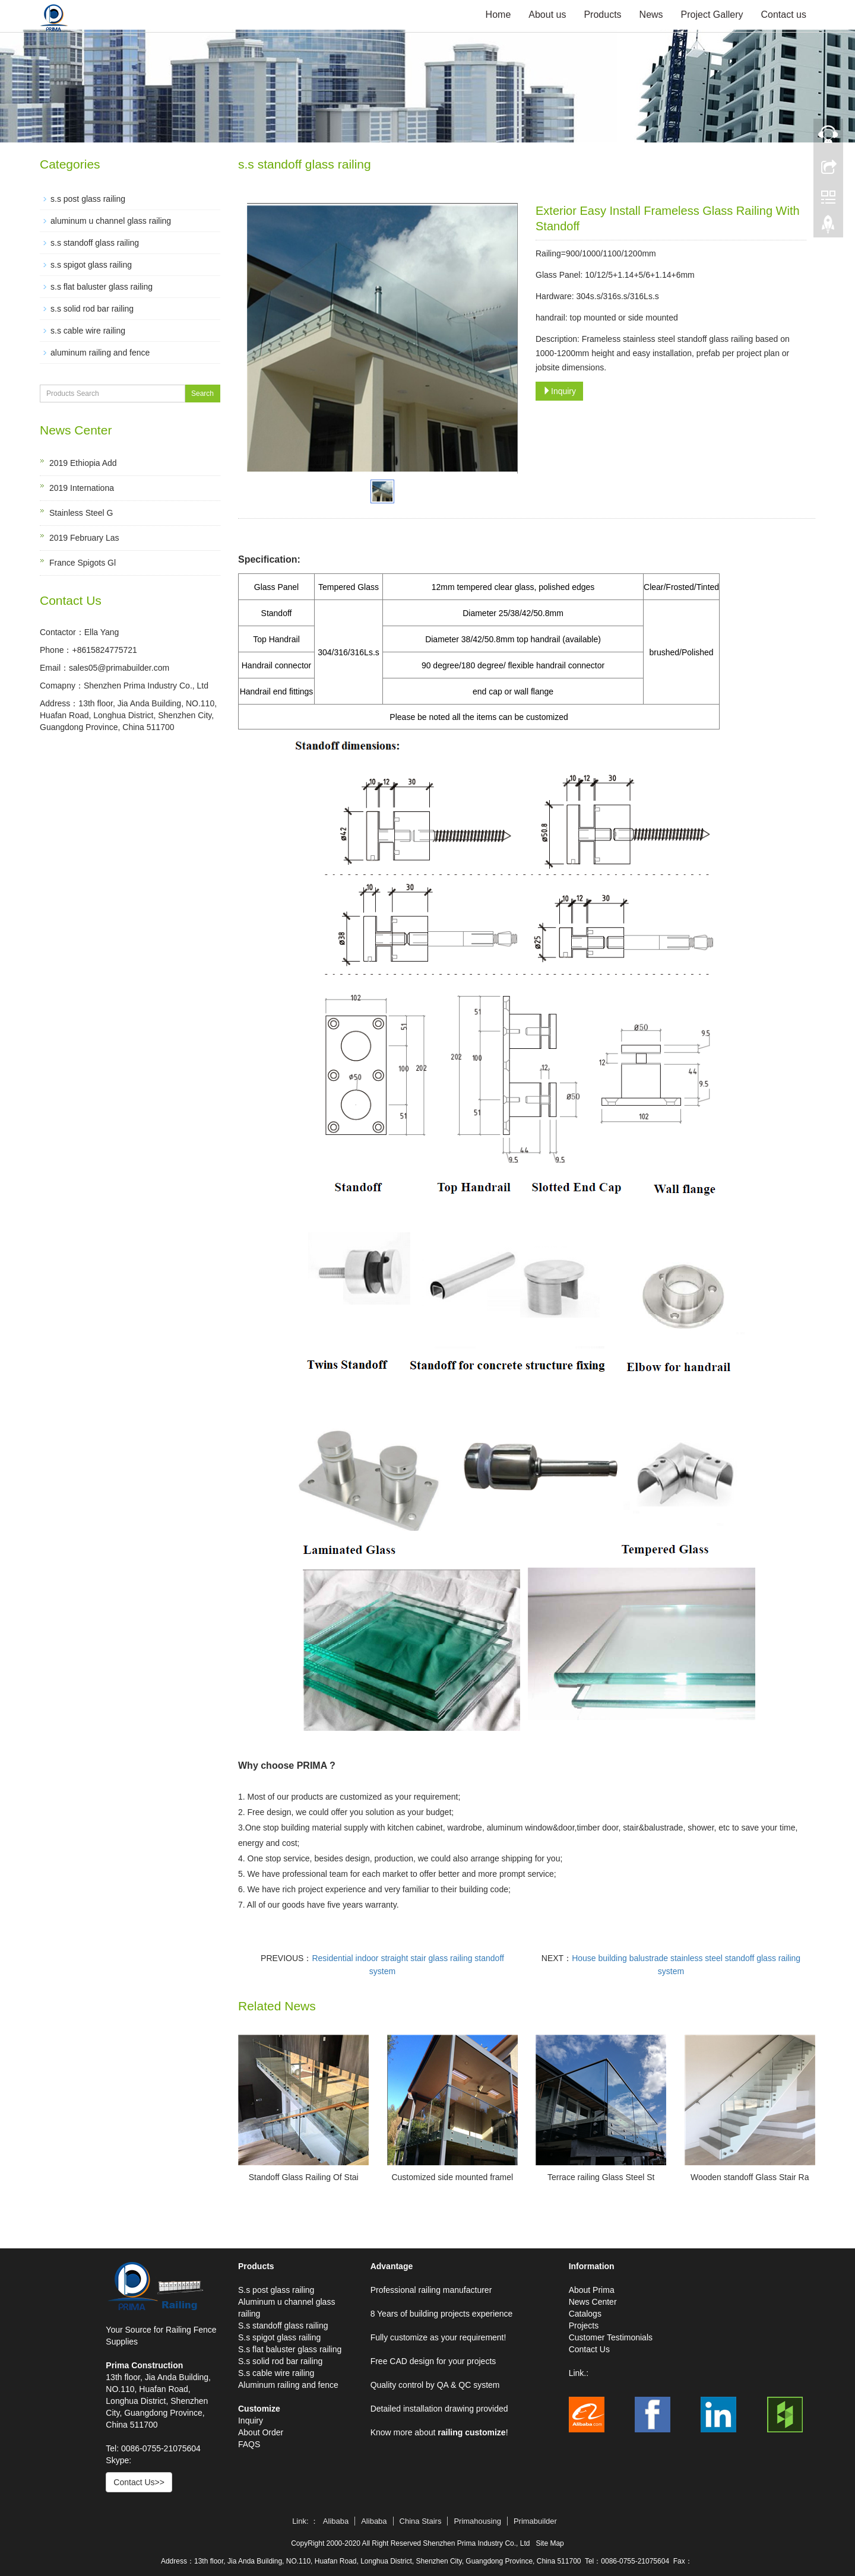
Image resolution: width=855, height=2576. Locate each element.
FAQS (249, 2444)
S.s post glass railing (276, 2290)
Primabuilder (535, 2521)
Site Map (549, 2543)
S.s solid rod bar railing (280, 2361)
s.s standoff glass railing (94, 243)
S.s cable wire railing (276, 2373)
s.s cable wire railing (87, 330)
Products (602, 14)
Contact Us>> (138, 2482)
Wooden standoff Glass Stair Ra (750, 2177)
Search (202, 393)
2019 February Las (84, 538)
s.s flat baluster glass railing (101, 286)
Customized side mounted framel (452, 2177)
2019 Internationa (81, 488)
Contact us (783, 14)
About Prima (592, 2290)
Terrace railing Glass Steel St (601, 2177)
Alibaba (336, 2521)
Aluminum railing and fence (288, 2385)
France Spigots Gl (82, 562)
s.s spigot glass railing (91, 264)
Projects (584, 2325)
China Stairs (421, 2521)
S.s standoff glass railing (283, 2325)
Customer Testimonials (611, 2337)
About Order (260, 2432)
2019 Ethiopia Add (83, 463)
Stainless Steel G (81, 513)
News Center (593, 2302)
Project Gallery (712, 14)
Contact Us (589, 2349)
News (651, 14)
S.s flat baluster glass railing (289, 2349)
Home (498, 14)
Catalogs (585, 2313)
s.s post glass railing (87, 199)
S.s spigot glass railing (279, 2337)
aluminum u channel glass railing (110, 221)
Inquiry (559, 391)
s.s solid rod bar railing (92, 308)
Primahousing (477, 2521)
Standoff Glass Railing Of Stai (304, 2177)
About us (547, 14)
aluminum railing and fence (100, 352)
